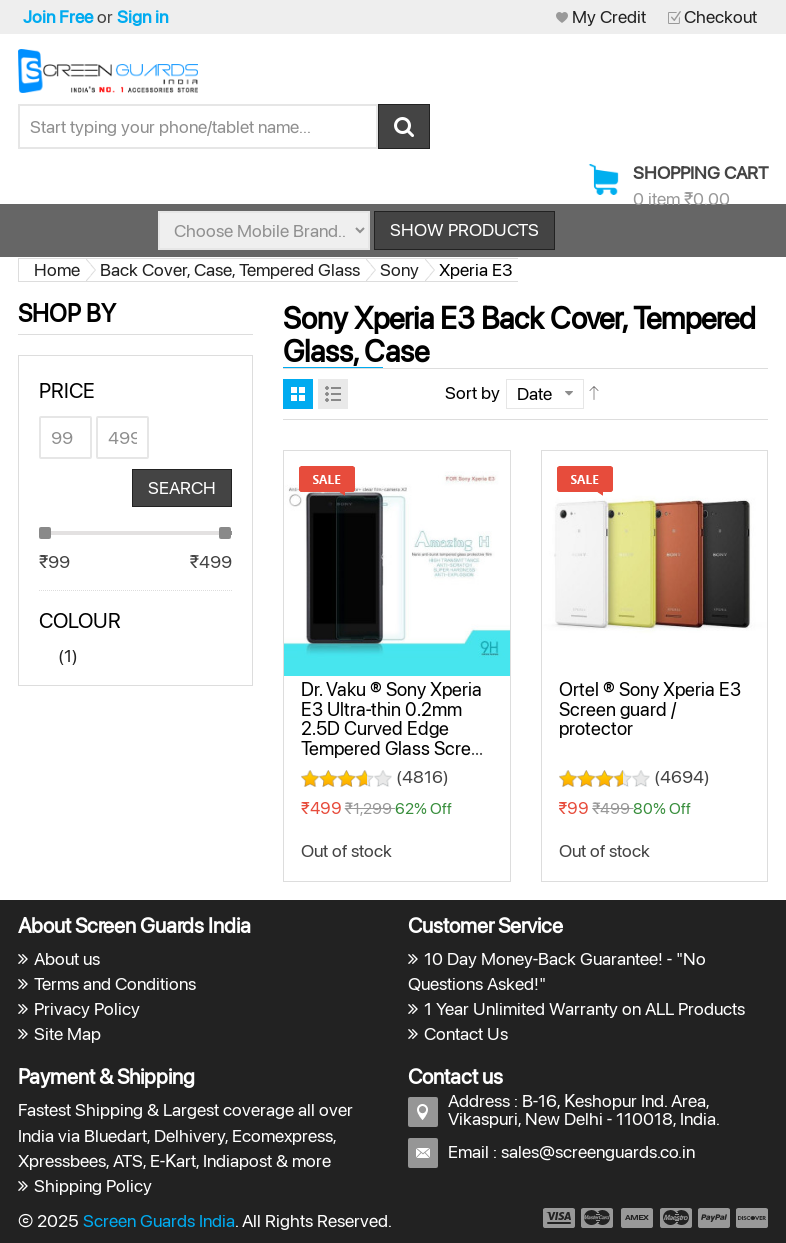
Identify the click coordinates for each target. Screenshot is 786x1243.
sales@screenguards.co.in (598, 1151)
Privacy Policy (87, 1008)
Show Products (464, 229)
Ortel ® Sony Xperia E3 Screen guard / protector (650, 708)
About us (67, 958)
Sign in (142, 16)
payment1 (558, 1218)
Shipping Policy (93, 1185)
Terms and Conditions (115, 983)
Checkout (720, 16)
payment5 (714, 1218)
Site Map (67, 1033)
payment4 (678, 1218)
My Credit (609, 16)
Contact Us (466, 1033)
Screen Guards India (159, 1220)
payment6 (750, 1218)
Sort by (472, 392)
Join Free (58, 16)
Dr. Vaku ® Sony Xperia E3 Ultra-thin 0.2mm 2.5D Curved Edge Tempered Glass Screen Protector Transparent (396, 728)
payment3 (638, 1218)
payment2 (598, 1218)
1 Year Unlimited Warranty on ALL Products (584, 1008)
